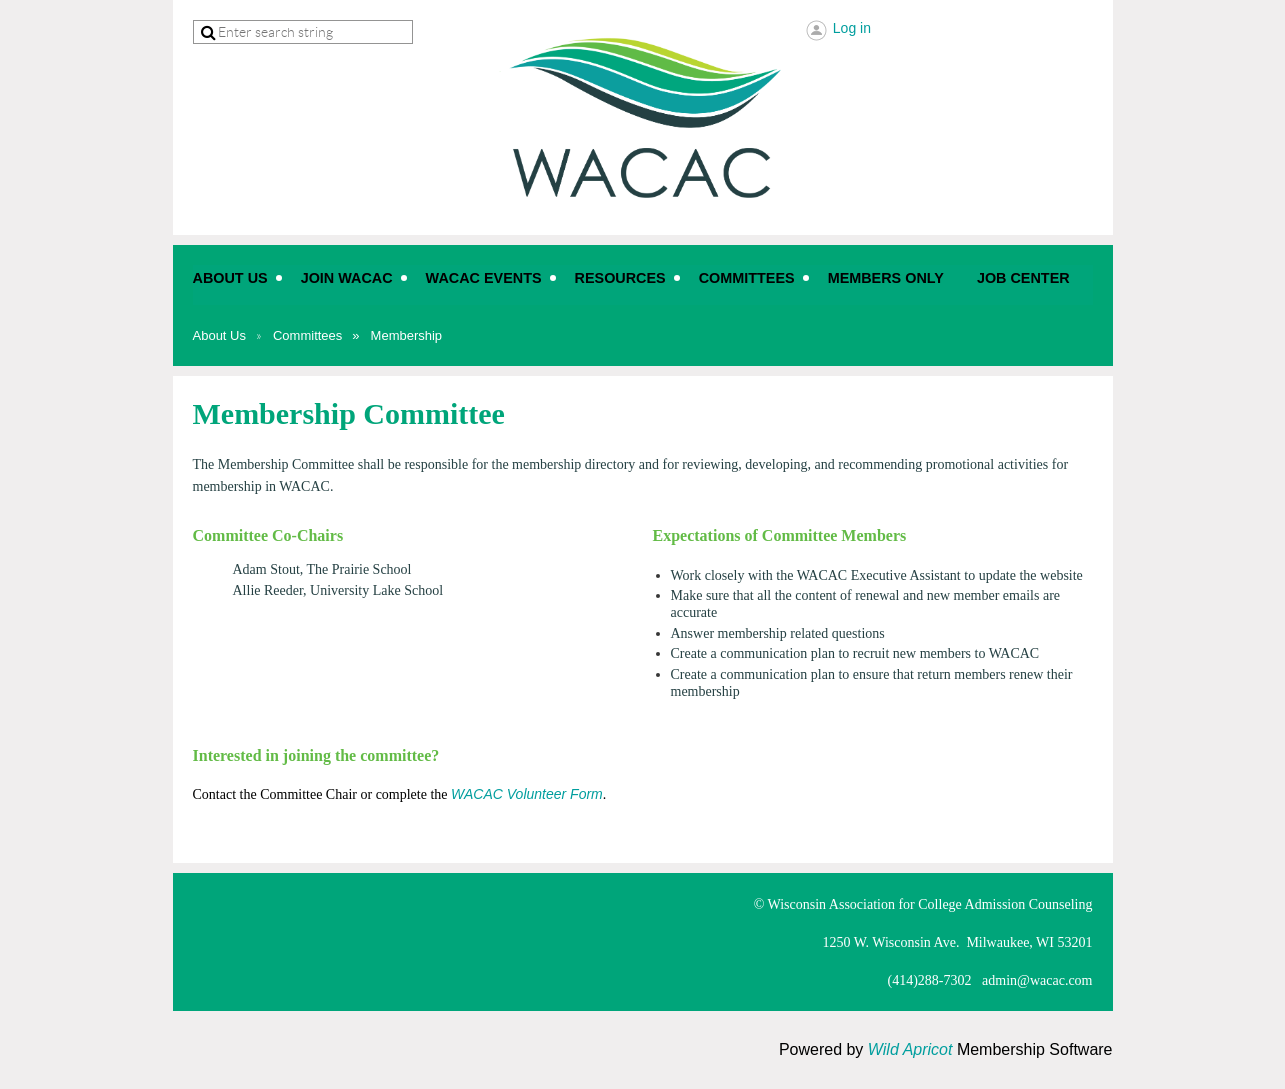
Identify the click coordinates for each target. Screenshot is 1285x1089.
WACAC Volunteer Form (527, 794)
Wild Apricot (910, 1049)
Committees (307, 335)
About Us (219, 335)
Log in (852, 28)
